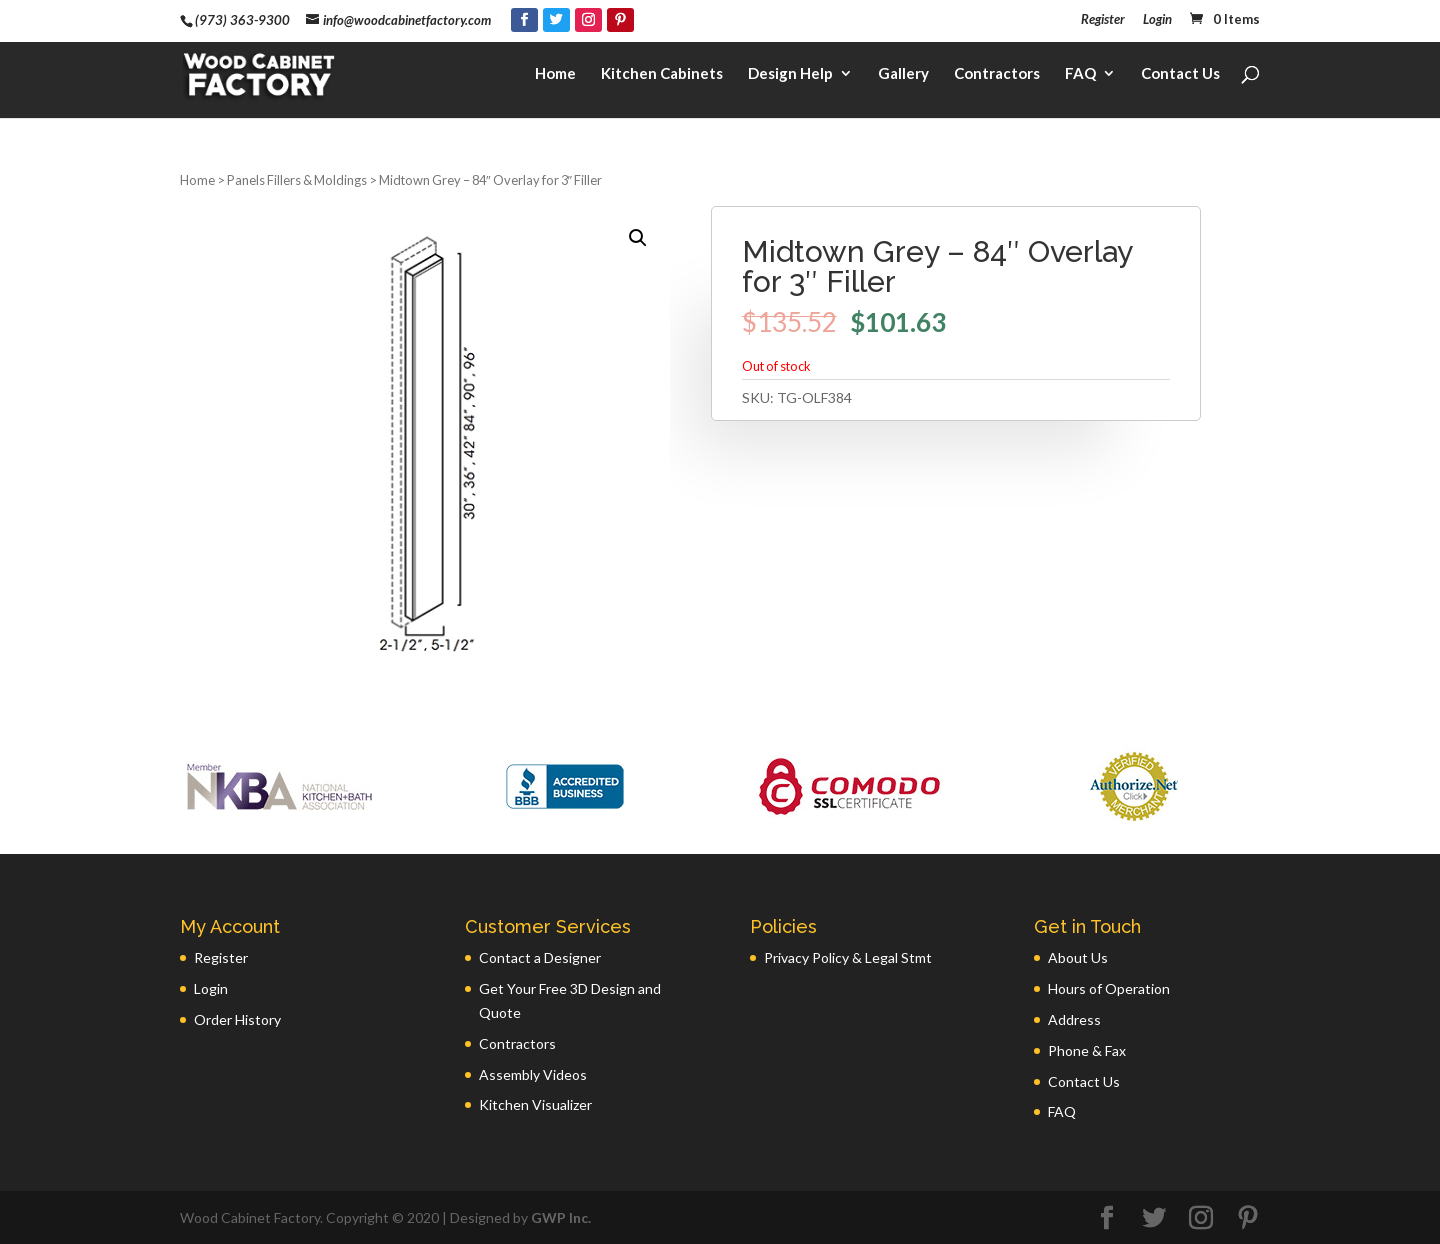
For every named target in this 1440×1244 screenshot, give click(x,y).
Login (1157, 20)
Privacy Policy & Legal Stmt (848, 957)
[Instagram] (588, 20)
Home (555, 76)
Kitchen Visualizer (535, 1104)
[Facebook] (524, 20)
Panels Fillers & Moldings (297, 180)
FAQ (1080, 76)
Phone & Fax (1087, 1050)
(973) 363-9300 (242, 20)
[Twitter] (556, 20)
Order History (237, 1019)
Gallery (903, 76)
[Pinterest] (620, 20)
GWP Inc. (561, 1217)
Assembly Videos (533, 1074)
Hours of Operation (1109, 988)
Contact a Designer (540, 957)
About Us (1078, 957)
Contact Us (1180, 76)
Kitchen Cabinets (662, 76)
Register (1103, 20)
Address (1074, 1019)
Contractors (997, 76)
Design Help (790, 76)
